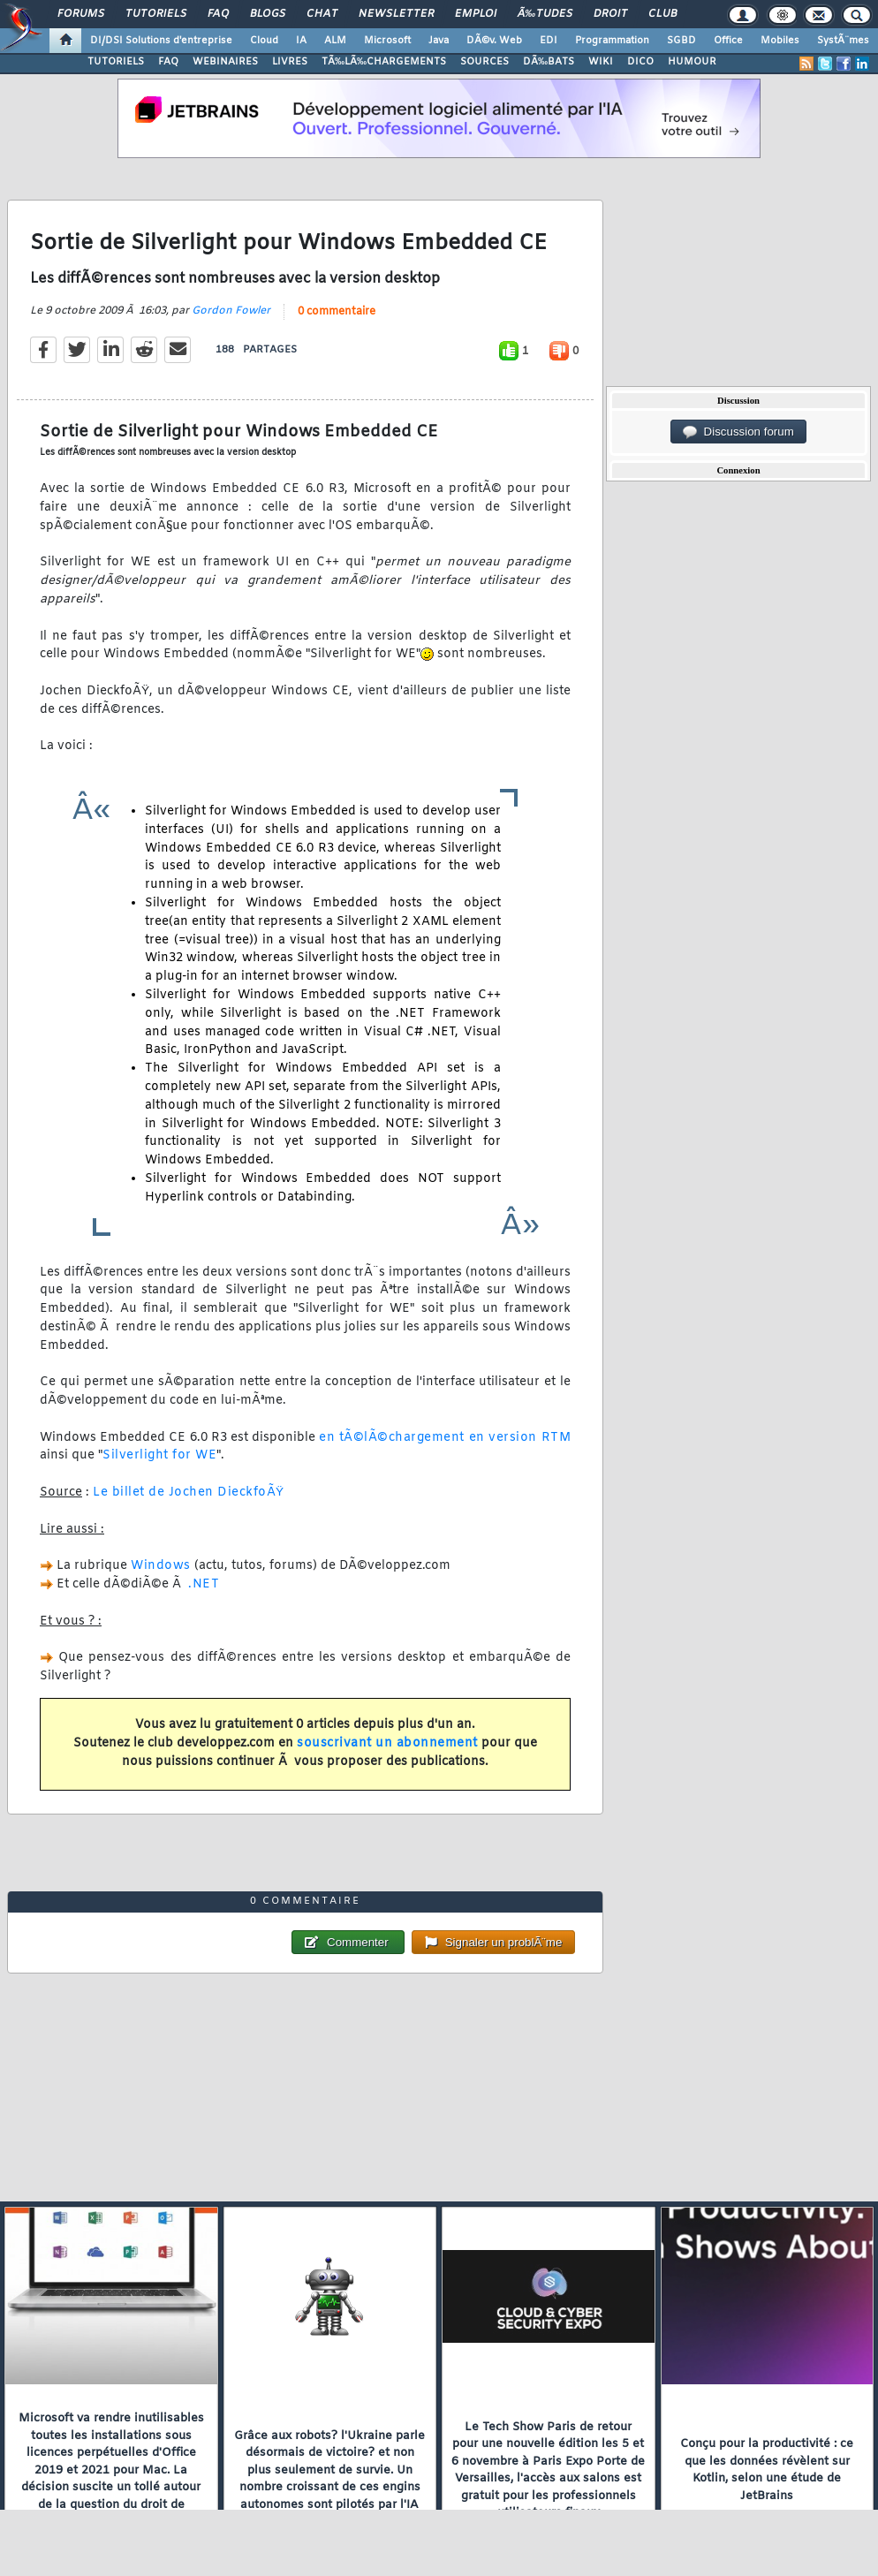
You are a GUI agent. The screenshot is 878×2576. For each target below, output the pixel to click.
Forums (81, 14)
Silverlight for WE (159, 1455)
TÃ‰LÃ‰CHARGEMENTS (384, 62)
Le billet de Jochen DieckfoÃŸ (188, 1492)
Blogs (267, 14)
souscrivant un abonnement (387, 1743)
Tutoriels (156, 14)
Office (728, 40)
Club (662, 14)
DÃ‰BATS (548, 62)
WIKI (600, 62)
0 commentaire (336, 312)
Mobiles (780, 40)
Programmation (612, 40)
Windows (161, 1565)
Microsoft (387, 40)
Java (438, 40)
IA (301, 40)
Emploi (475, 14)
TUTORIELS (115, 62)
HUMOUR (692, 62)
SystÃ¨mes (843, 40)
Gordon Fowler (231, 311)
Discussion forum (738, 432)
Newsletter (396, 14)
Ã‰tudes (545, 14)
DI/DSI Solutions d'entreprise (161, 40)
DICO (640, 62)
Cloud (264, 40)
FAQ (218, 14)
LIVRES (289, 62)
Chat (322, 14)
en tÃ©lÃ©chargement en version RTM (445, 1437)
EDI (548, 40)
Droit (610, 14)
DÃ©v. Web (494, 40)
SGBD (681, 40)
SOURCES (484, 62)
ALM (335, 40)
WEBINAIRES (225, 62)
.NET (203, 1584)
